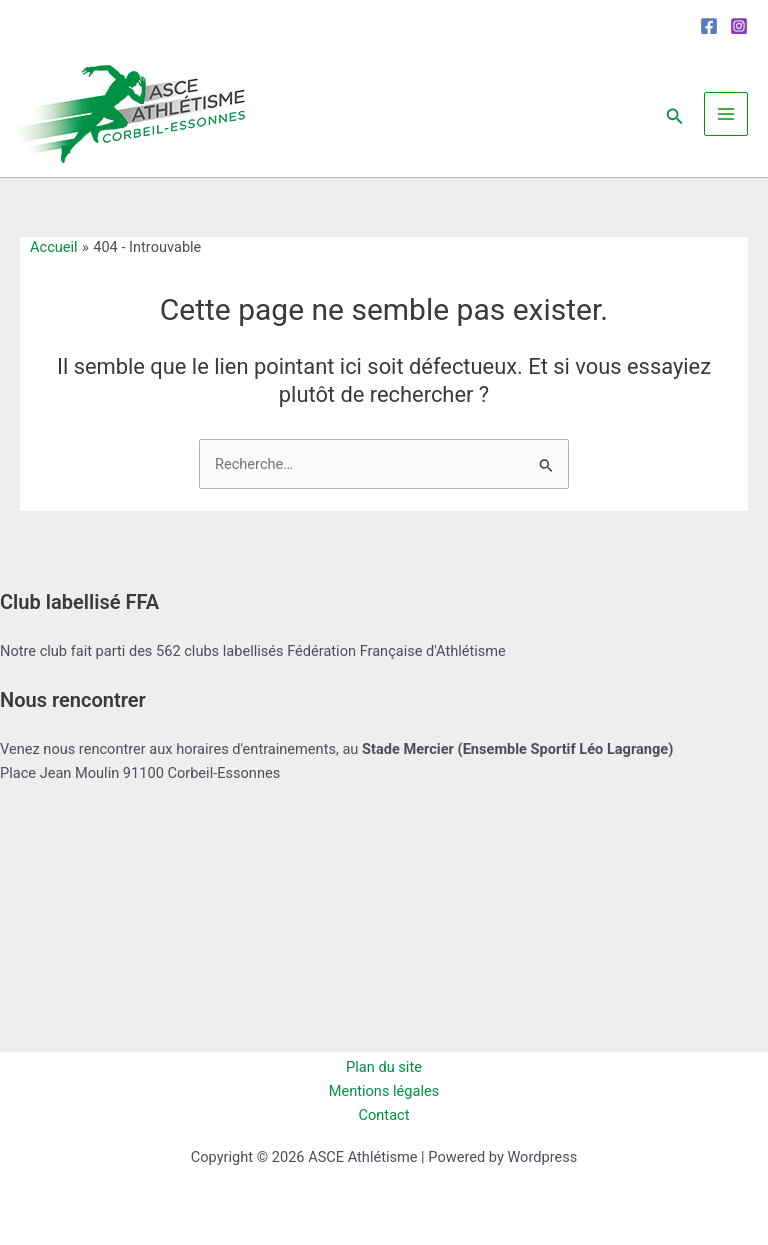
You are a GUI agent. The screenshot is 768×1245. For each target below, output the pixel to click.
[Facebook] (709, 26)
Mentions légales (384, 1091)
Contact (384, 1115)
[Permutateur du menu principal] (726, 114)
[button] (675, 113)
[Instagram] (739, 26)
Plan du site (384, 1067)
